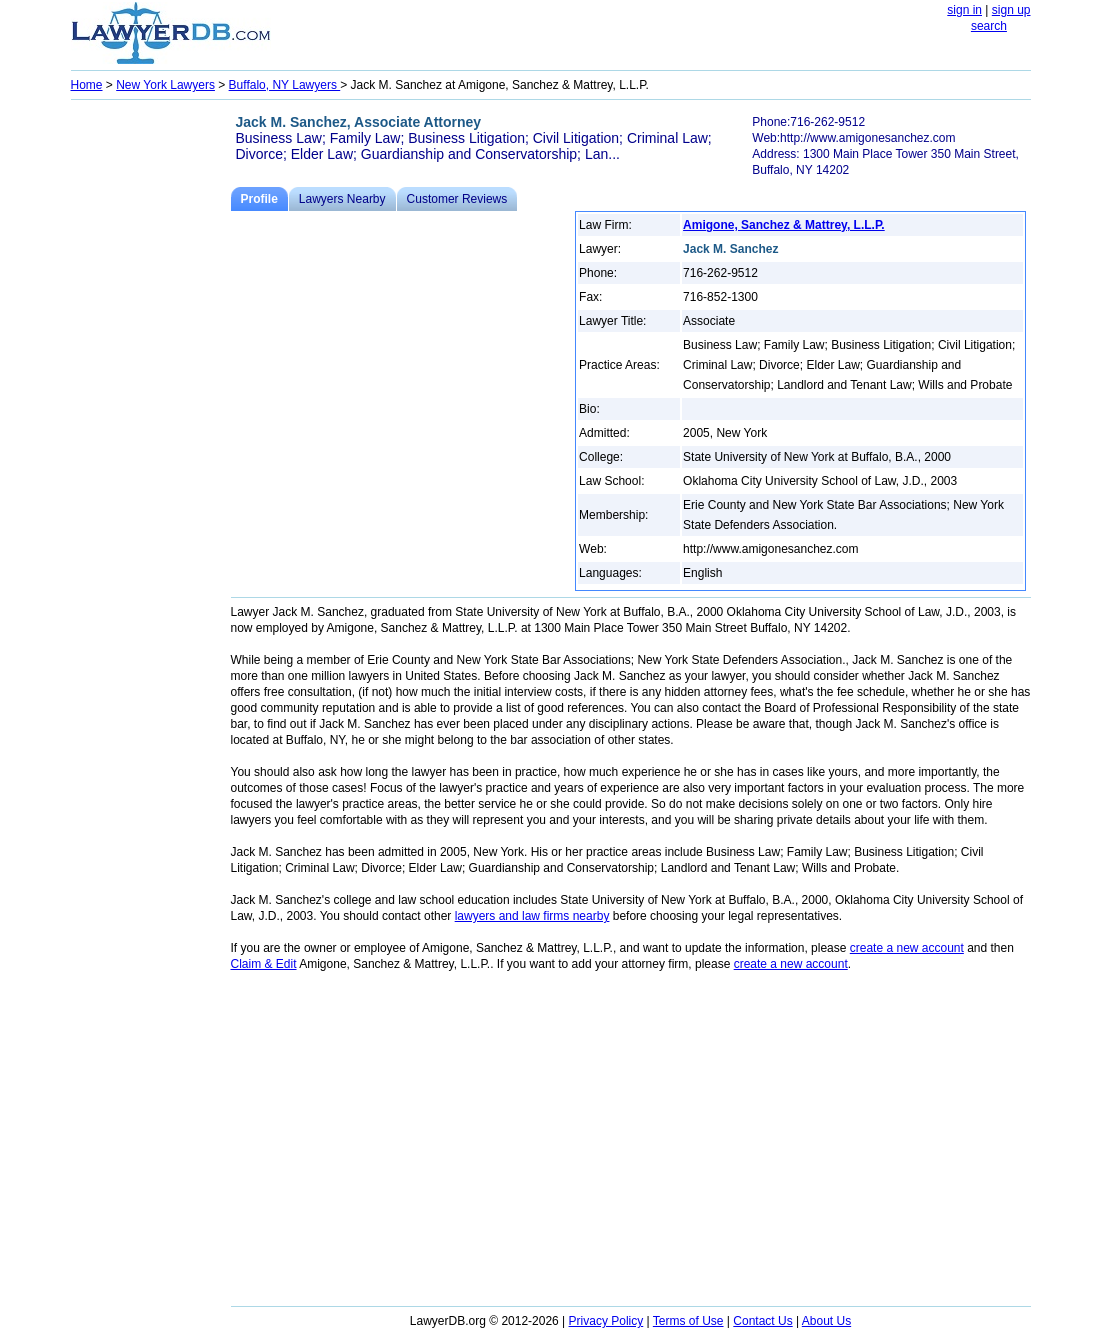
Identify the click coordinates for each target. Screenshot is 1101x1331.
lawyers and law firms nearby (532, 916)
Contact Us (762, 1321)
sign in (964, 10)
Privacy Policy (606, 1321)
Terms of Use (688, 1321)
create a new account (907, 948)
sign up (1011, 10)
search (989, 26)
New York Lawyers (165, 85)
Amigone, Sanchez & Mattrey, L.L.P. (784, 225)
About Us (826, 1321)
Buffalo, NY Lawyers (285, 85)
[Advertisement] (151, 406)
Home (87, 85)
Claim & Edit (264, 964)
